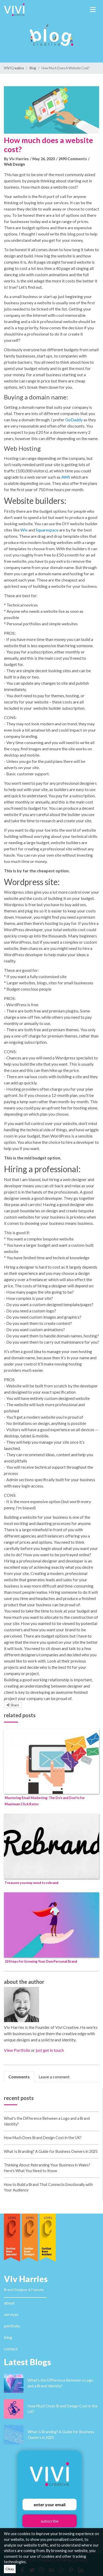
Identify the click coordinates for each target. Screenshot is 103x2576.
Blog (32, 68)
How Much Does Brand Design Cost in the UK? (43, 2137)
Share (13, 1705)
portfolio (12, 2325)
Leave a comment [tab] (54, 2076)
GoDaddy (74, 419)
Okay (9, 2569)
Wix (24, 529)
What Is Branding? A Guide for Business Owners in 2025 (51, 2151)
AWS (65, 476)
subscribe (49, 2520)
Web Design (14, 164)
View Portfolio (17, 2050)
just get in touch (50, 2050)
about (9, 2302)
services (11, 2314)
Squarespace (47, 529)
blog (8, 2337)
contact (11, 2348)
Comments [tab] (19, 2076)
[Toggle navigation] (93, 9)
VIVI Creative (14, 68)
